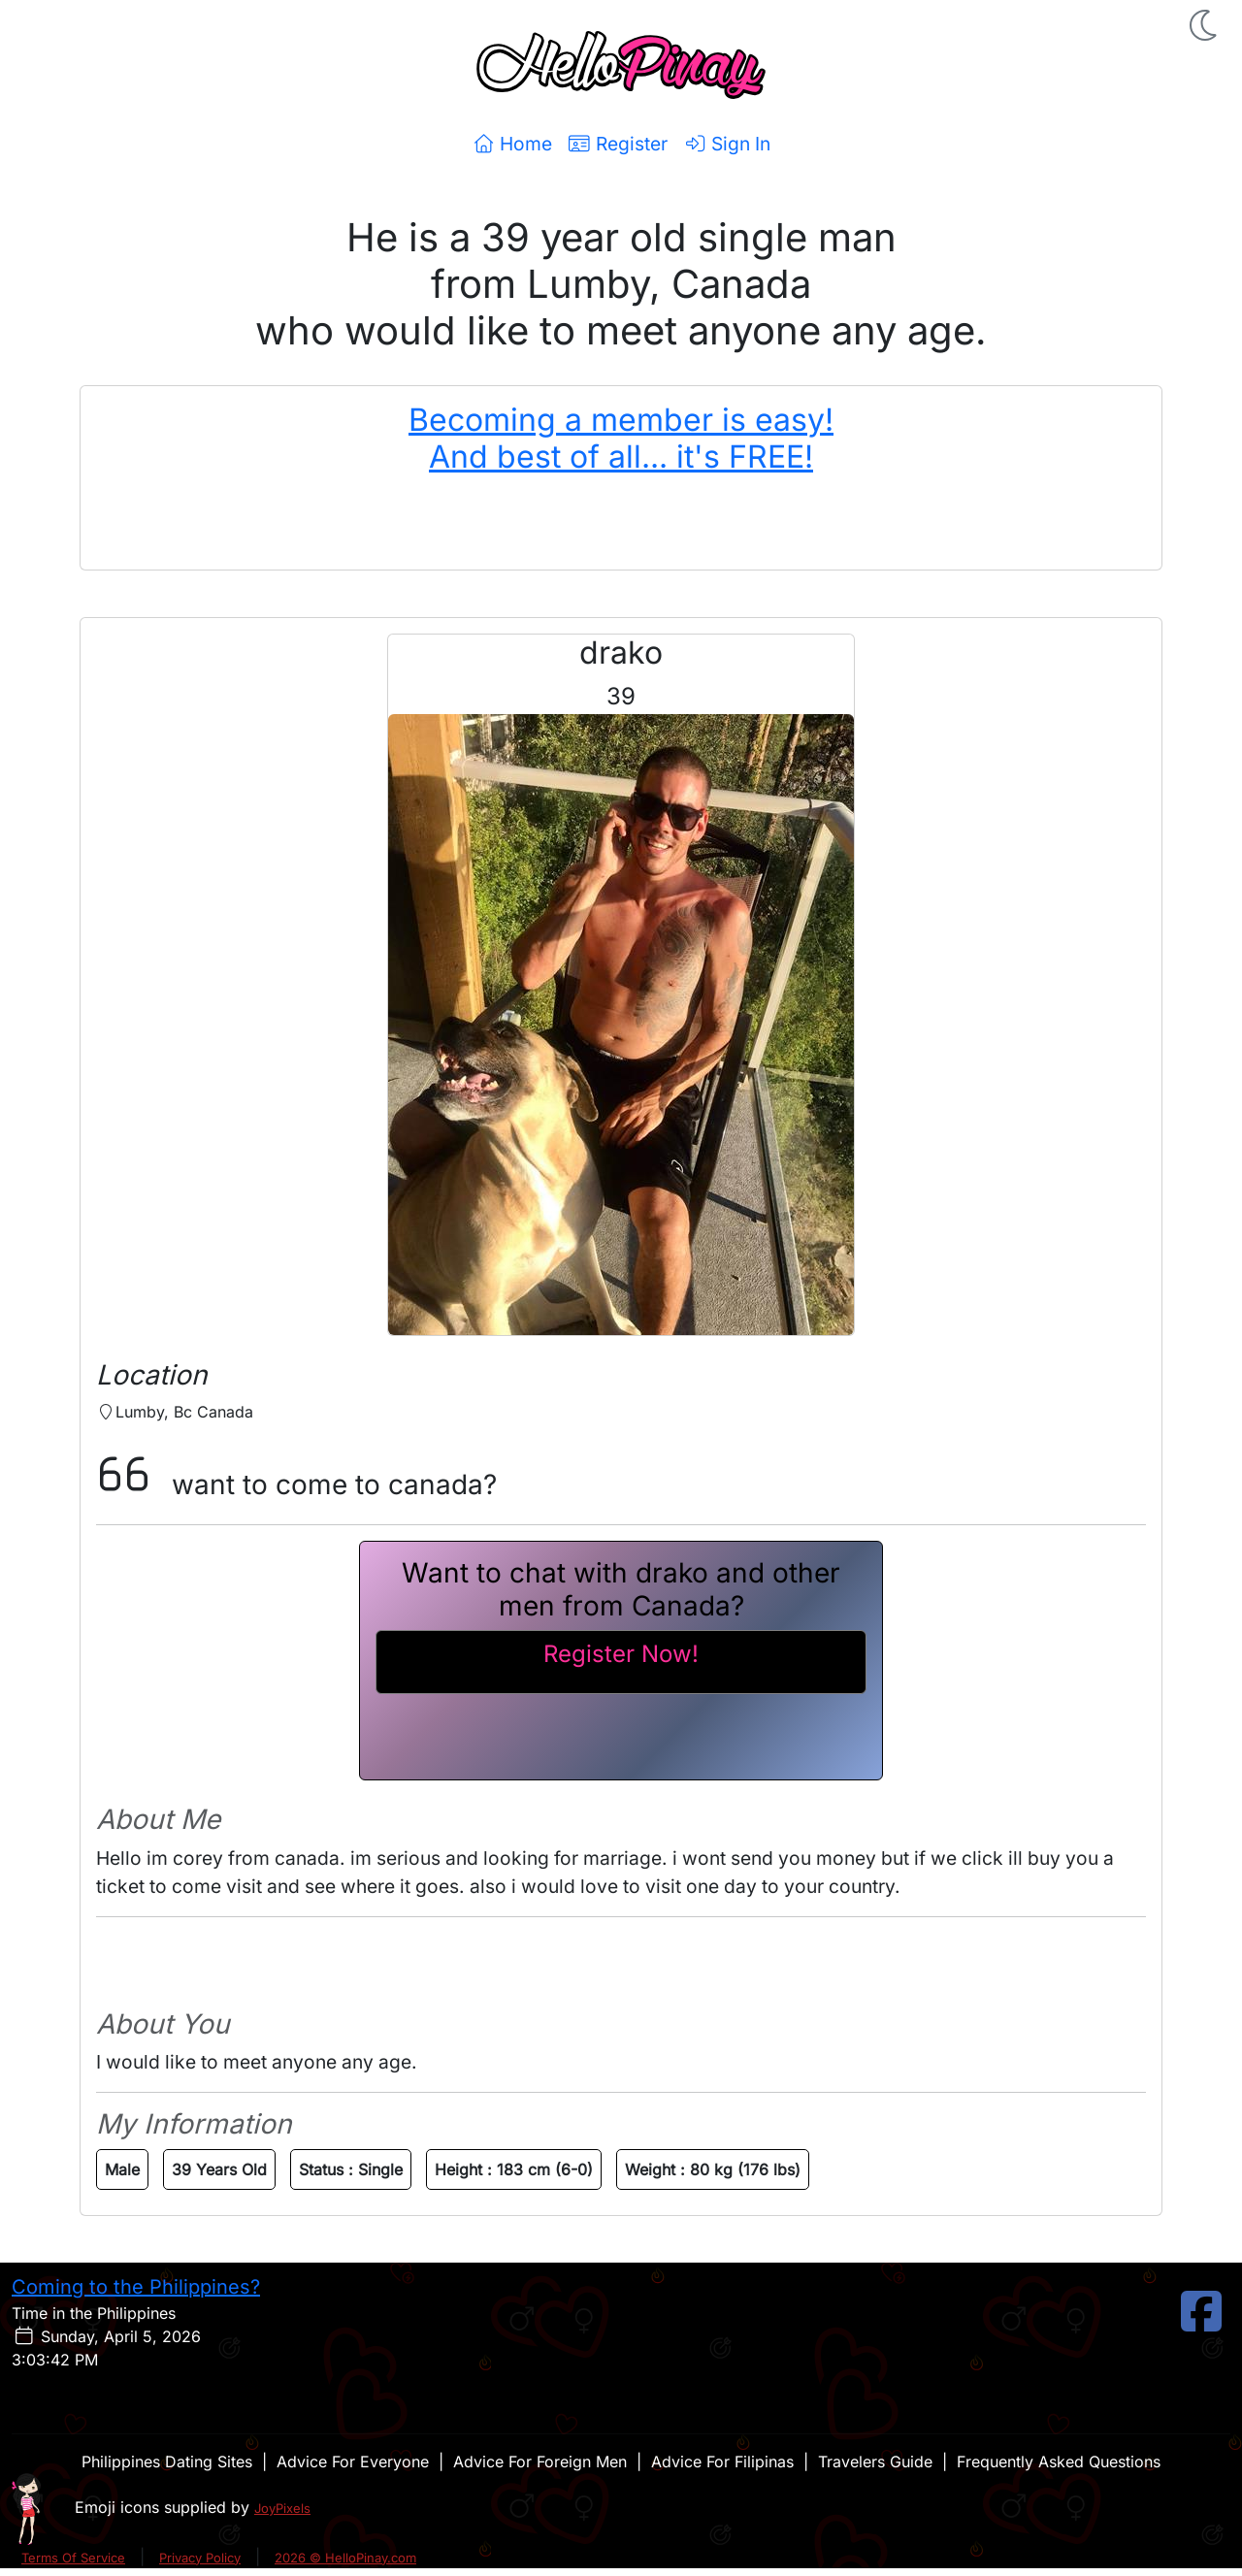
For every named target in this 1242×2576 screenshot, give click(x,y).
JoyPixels (282, 2508)
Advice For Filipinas (722, 2461)
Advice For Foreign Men (540, 2461)
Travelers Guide (875, 2461)
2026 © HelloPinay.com (345, 2557)
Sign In (726, 143)
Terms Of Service (73, 2557)
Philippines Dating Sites (167, 2461)
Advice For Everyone (353, 2461)
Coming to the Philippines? (136, 2287)
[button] (1205, 25)
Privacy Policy (200, 2557)
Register (618, 143)
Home (512, 143)
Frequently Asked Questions (1058, 2461)
